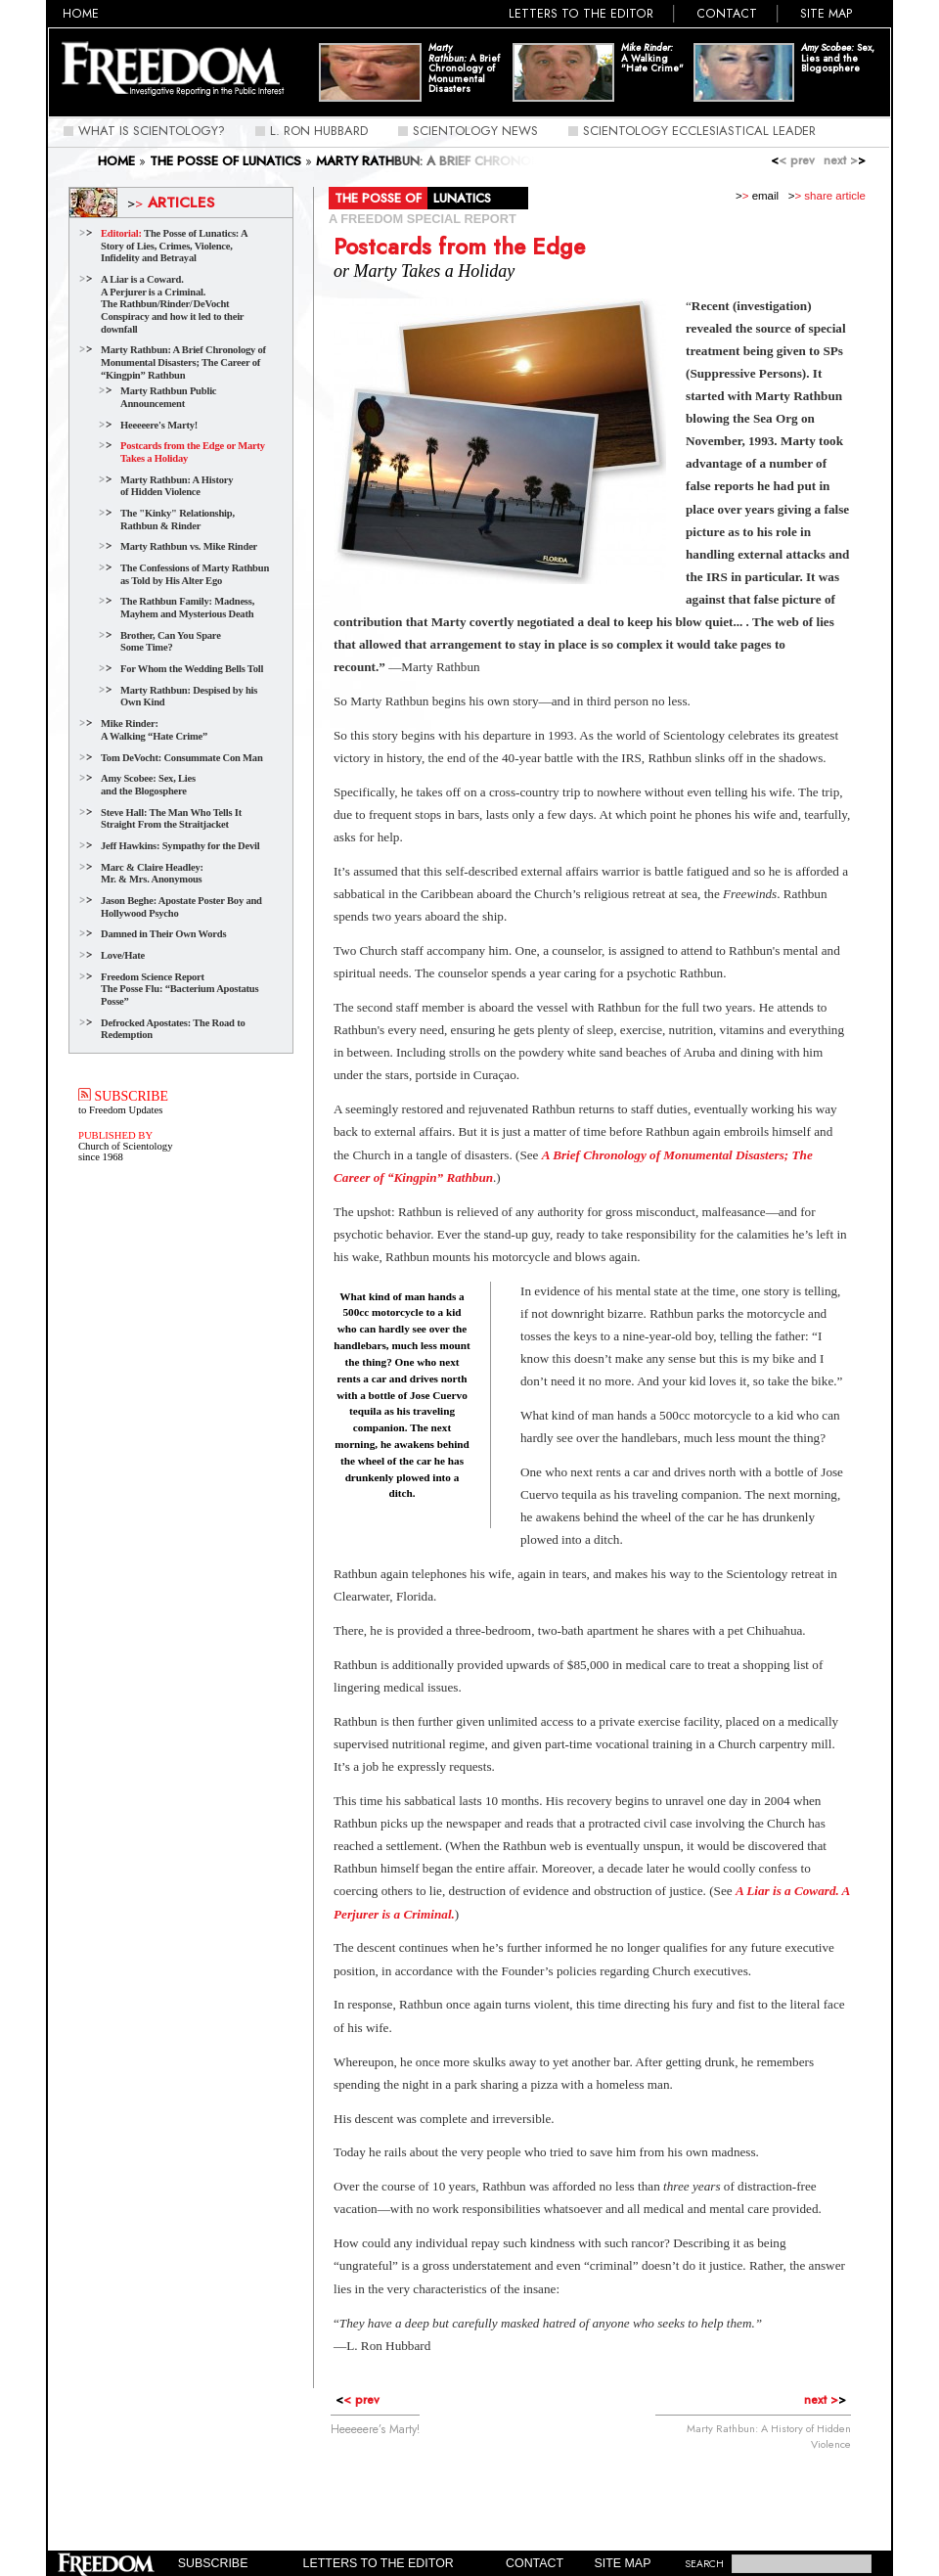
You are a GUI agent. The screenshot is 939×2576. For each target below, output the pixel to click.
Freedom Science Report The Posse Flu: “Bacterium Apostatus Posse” (179, 989)
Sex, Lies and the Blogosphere (837, 58)
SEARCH (704, 2563)
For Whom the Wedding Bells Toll (191, 668)
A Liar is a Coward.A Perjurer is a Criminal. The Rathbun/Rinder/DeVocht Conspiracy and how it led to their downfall (172, 304)
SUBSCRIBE (123, 1096)
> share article (827, 196)
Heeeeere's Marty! (159, 425)
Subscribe (213, 2563)
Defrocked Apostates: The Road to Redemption (173, 1029)
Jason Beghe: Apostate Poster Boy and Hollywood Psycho (181, 907)
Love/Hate (123, 955)
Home (81, 14)
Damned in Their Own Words (163, 933)
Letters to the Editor (581, 14)
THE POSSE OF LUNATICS (225, 161)
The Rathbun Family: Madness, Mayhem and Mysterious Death (187, 607)
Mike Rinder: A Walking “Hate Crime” (154, 730)
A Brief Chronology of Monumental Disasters (464, 69)
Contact (726, 14)
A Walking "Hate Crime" (652, 58)
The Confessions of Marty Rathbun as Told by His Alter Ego (194, 574)
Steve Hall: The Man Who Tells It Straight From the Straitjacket (171, 819)
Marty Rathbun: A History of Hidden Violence (176, 486)
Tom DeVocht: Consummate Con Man (182, 757)
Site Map (826, 14)
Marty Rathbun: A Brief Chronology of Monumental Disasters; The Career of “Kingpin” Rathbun (183, 362)
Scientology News (475, 130)
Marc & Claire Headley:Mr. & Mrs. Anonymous (152, 873)
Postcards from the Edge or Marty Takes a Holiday (192, 452)
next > (845, 160)
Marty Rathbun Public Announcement (168, 397)
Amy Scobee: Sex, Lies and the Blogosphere (148, 784)
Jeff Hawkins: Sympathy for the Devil (180, 845)
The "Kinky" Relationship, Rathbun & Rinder (177, 519)
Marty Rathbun (389, 701)
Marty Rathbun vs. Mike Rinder (188, 546)
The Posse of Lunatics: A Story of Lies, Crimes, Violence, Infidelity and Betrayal (174, 245)
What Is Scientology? (151, 130)
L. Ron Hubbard (319, 130)
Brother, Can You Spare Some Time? (170, 642)
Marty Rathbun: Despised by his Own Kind (188, 696)
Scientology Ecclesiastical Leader (699, 130)
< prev (793, 160)
